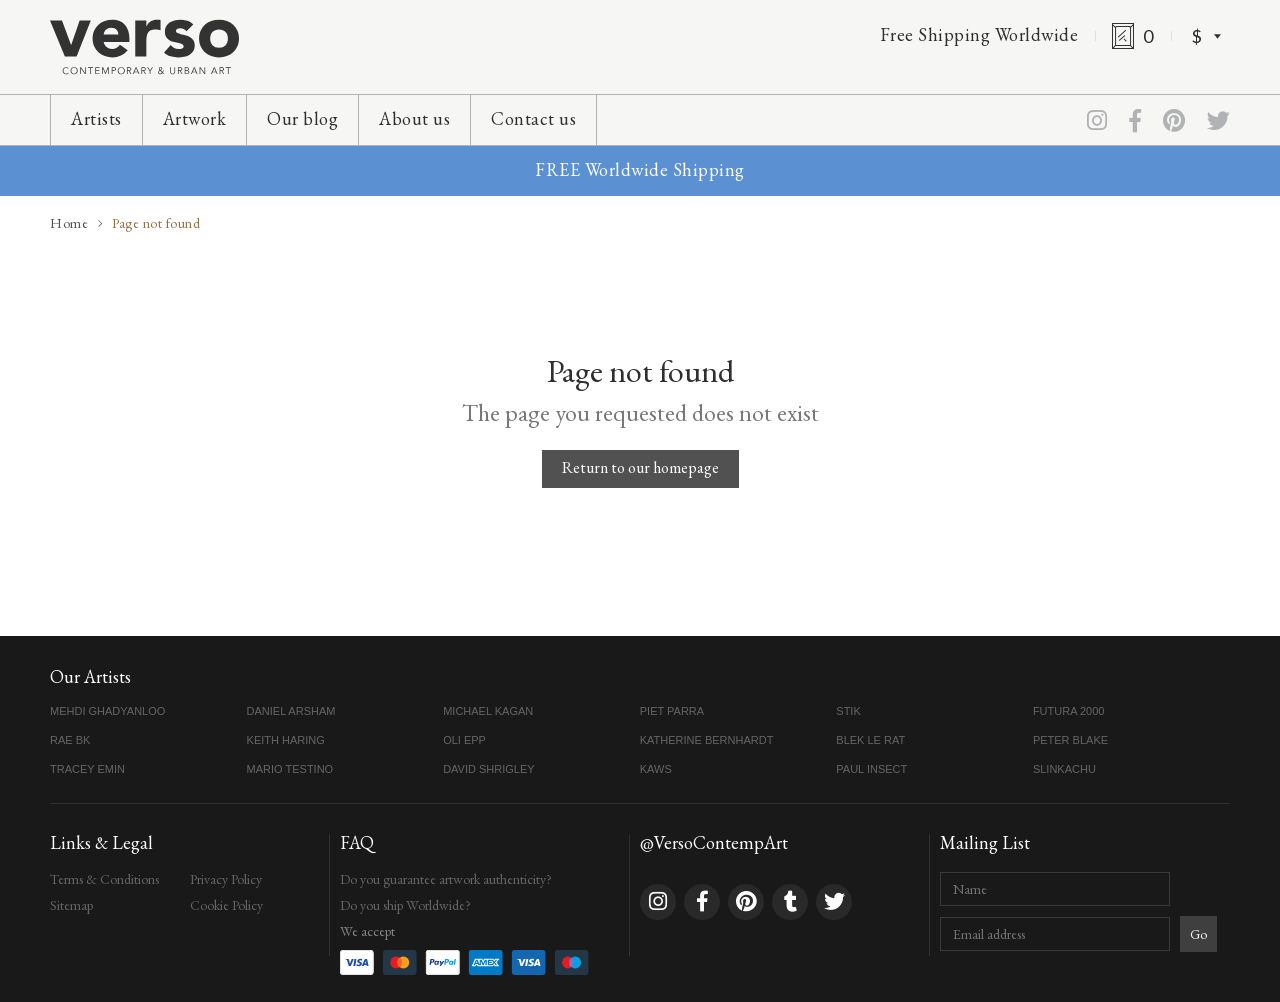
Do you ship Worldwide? (405, 905)
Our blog (302, 118)
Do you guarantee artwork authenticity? (446, 879)
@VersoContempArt (714, 842)
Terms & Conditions (104, 879)
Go (1198, 934)
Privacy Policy (226, 879)
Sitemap (71, 905)
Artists (96, 118)
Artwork (195, 118)
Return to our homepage (640, 467)
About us (414, 118)
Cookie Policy (226, 905)
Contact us (533, 118)
